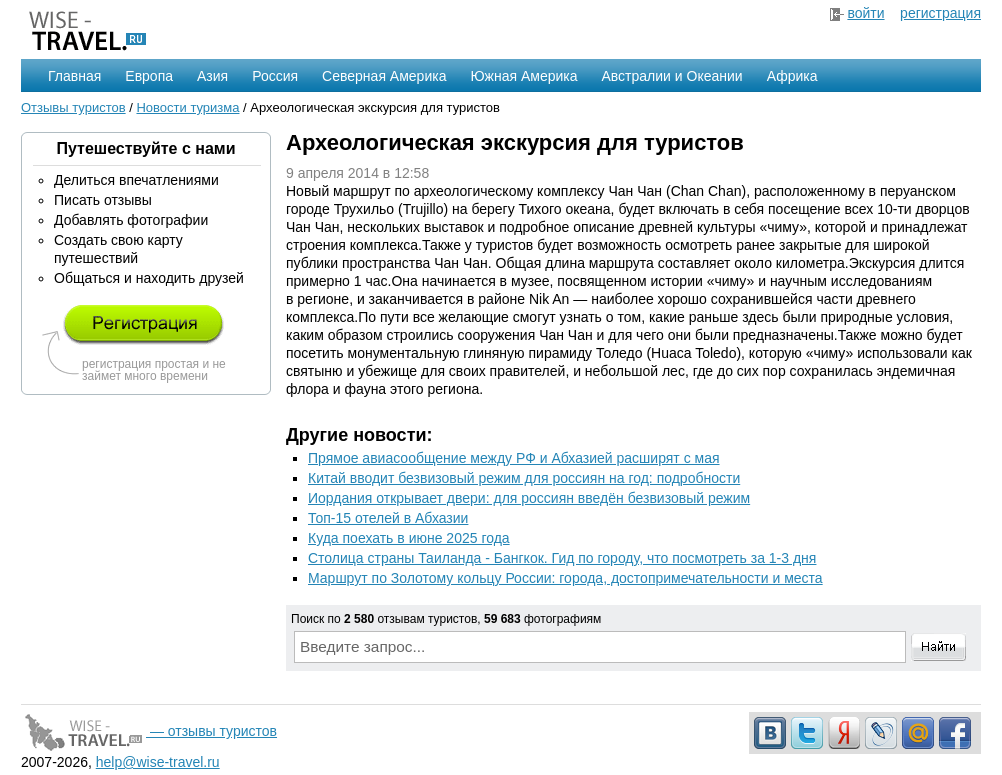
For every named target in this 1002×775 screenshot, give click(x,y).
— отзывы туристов (149, 731)
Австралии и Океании (672, 76)
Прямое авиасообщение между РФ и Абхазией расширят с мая (514, 458)
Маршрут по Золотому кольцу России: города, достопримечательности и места (565, 578)
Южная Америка (523, 76)
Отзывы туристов (73, 107)
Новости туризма (187, 107)
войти (865, 13)
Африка (792, 76)
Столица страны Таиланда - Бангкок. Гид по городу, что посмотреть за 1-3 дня (562, 558)
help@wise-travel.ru (158, 762)
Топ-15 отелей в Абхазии (388, 518)
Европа (149, 76)
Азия (212, 76)
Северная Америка (384, 76)
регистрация (940, 13)
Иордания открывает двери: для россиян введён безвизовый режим (529, 498)
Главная (74, 76)
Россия (275, 76)
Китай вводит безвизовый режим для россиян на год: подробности (524, 478)
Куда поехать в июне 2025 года (409, 538)
